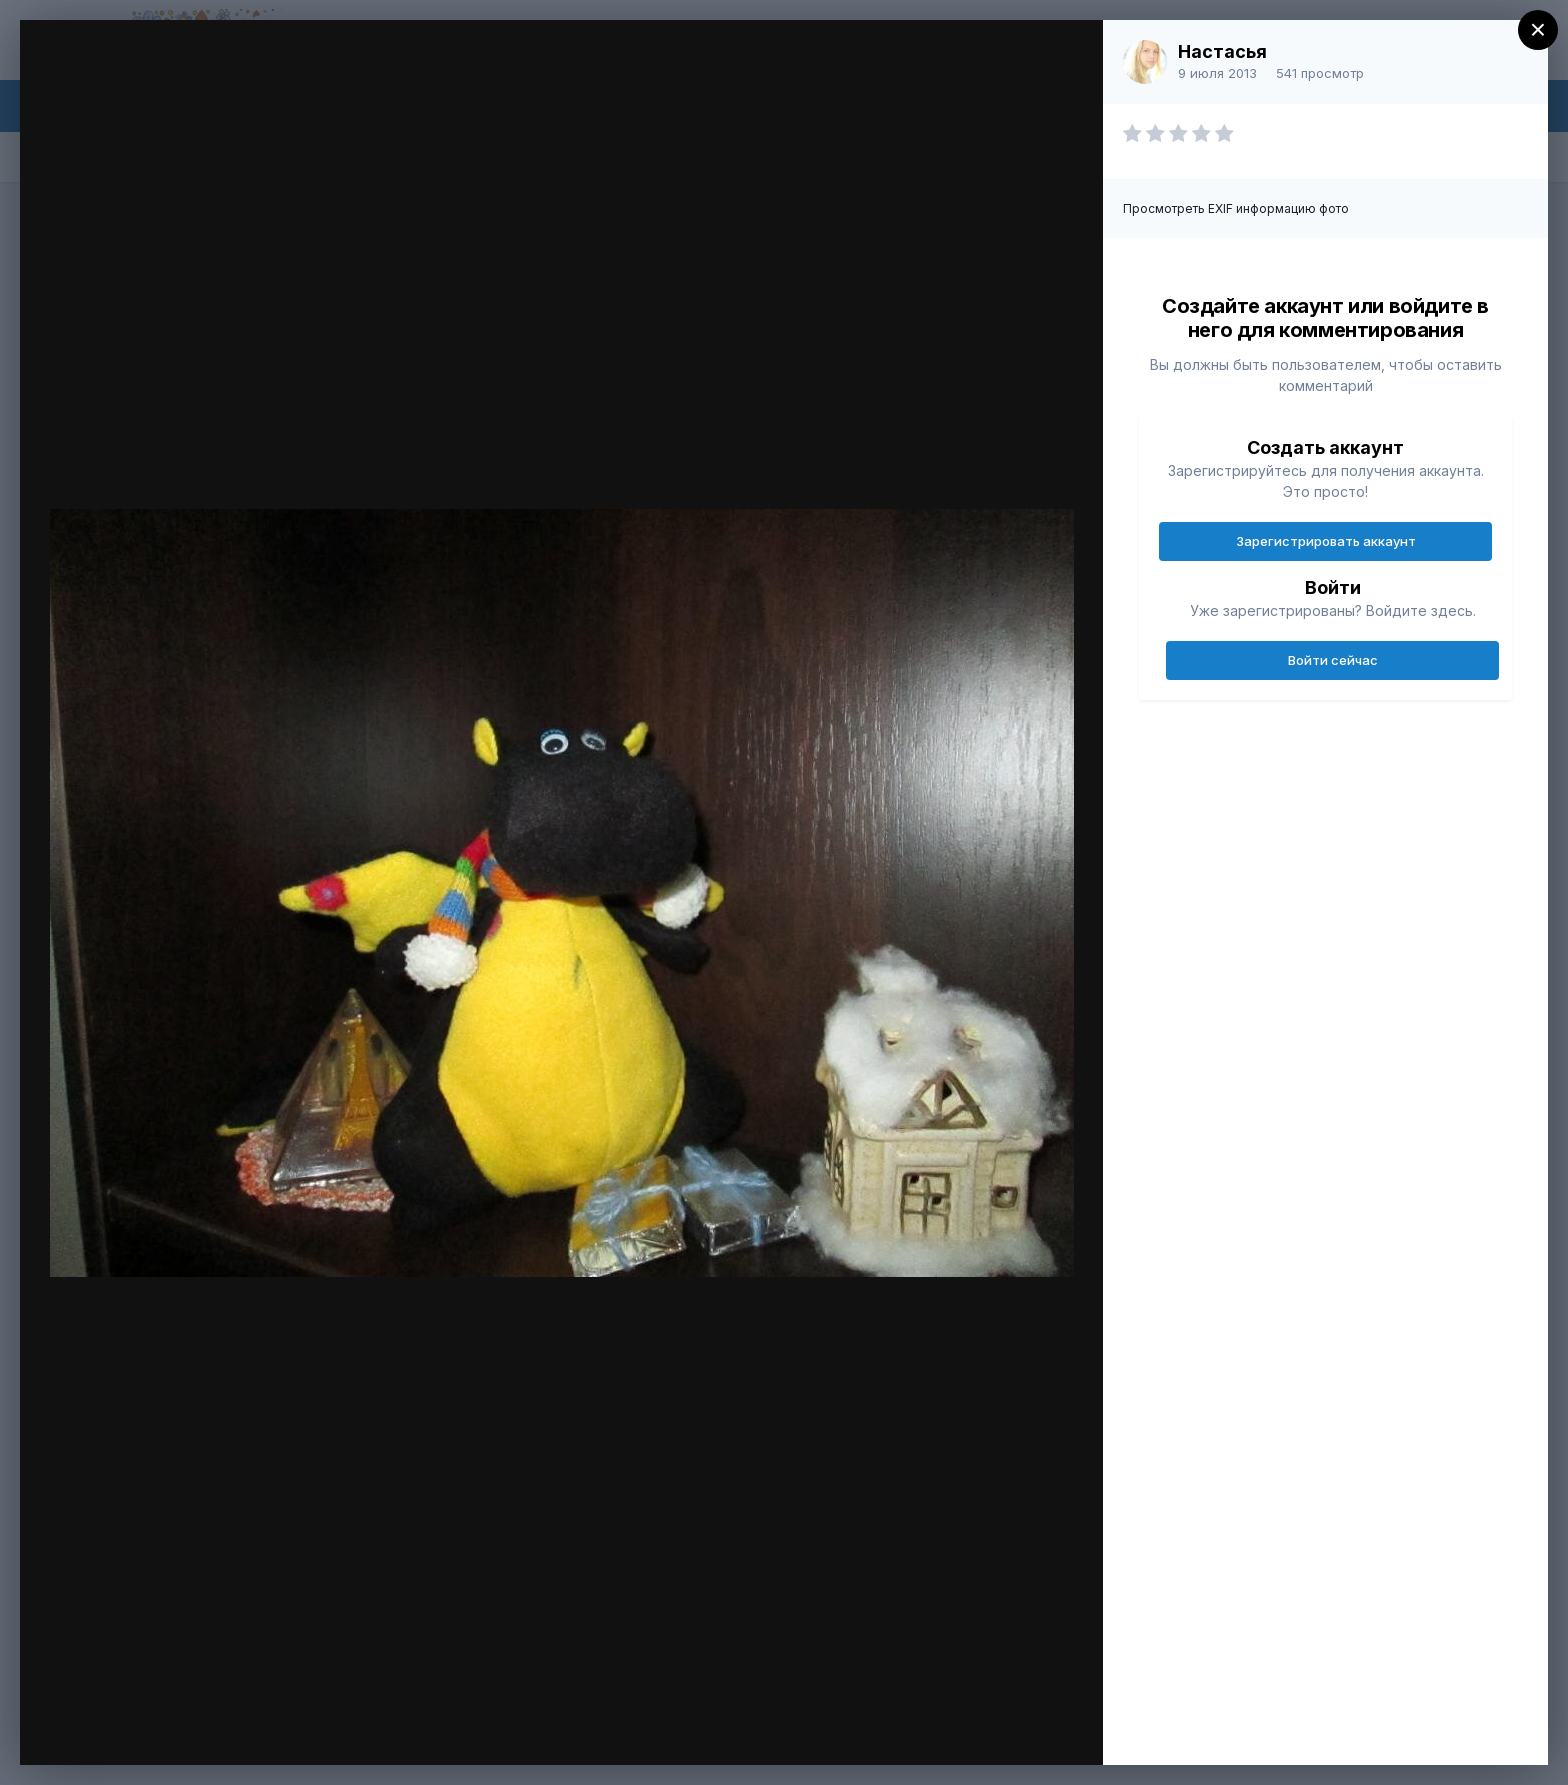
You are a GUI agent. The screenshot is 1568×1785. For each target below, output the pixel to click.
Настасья (1222, 51)
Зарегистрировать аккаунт (1326, 541)
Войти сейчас (1333, 660)
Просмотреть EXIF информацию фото (1236, 208)
